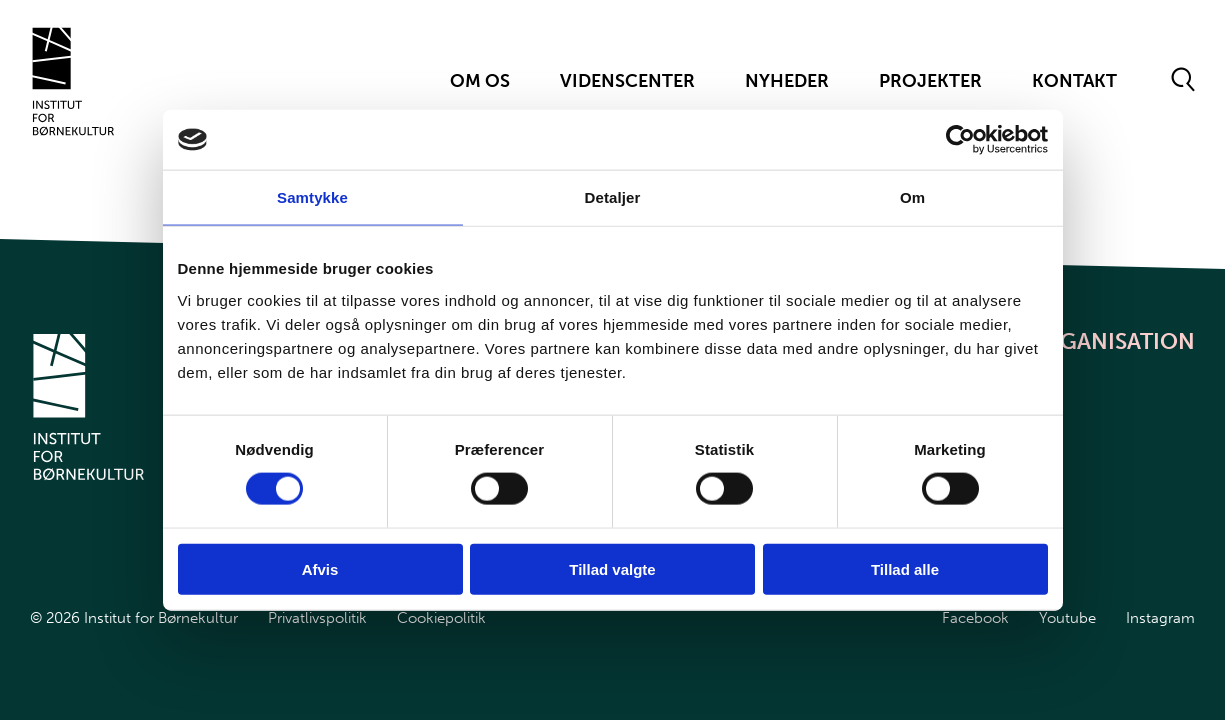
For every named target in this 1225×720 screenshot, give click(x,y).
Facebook (975, 618)
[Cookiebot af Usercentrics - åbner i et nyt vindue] (960, 140)
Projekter (930, 81)
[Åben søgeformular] (1183, 81)
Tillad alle (905, 568)
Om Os (480, 81)
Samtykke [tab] (312, 197)
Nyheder (787, 81)
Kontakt (1074, 81)
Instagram (1160, 618)
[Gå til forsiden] (73, 81)
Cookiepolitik (441, 618)
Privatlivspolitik (317, 618)
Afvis (320, 568)
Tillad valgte (612, 568)
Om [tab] (912, 197)
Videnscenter (627, 81)
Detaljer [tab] (613, 197)
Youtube (1067, 618)
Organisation (1111, 341)
